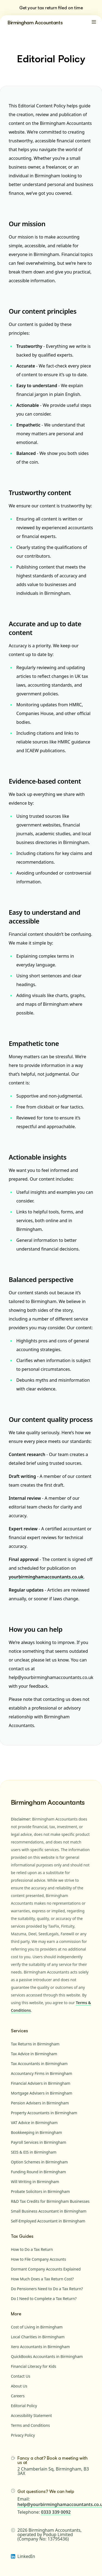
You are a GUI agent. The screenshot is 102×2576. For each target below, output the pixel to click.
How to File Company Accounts (38, 2259)
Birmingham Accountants (35, 22)
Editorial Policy (24, 2405)
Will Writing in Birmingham (35, 2181)
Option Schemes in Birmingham (39, 2162)
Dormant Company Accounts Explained (46, 2269)
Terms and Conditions (30, 2425)
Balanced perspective (41, 1279)
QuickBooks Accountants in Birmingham (47, 2356)
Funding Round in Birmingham (38, 2171)
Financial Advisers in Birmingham (40, 2083)
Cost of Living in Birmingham (37, 2327)
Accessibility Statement (31, 2415)
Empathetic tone (34, 1043)
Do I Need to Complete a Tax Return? (44, 2298)
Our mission (27, 223)
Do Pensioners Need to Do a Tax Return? (47, 2288)
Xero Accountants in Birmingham (40, 2346)
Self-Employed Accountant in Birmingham (48, 2221)
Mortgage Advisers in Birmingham (41, 2093)
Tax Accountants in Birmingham (39, 2063)
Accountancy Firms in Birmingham (41, 2073)
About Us (19, 2386)
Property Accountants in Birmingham (44, 2112)
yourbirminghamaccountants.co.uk (46, 1577)
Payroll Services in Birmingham (38, 2142)
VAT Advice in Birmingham (34, 2122)
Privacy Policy (23, 2435)
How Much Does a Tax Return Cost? (42, 2278)
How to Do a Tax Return (32, 2249)
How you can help (35, 1629)
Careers (17, 2395)
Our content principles (42, 311)
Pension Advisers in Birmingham (40, 2103)
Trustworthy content (40, 492)
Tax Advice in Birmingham (34, 2053)
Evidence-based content (45, 781)
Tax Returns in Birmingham (35, 2043)
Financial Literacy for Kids (33, 2366)
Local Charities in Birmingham (37, 2336)
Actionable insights (37, 1156)
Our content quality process (51, 1419)
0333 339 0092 (56, 2512)
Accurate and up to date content (45, 628)
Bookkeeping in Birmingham (36, 2132)
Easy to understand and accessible (44, 916)
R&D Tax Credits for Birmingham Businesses (50, 2201)
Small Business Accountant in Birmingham (48, 2211)
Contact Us (20, 2376)
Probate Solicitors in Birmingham (40, 2191)
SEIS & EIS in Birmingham (33, 2152)
